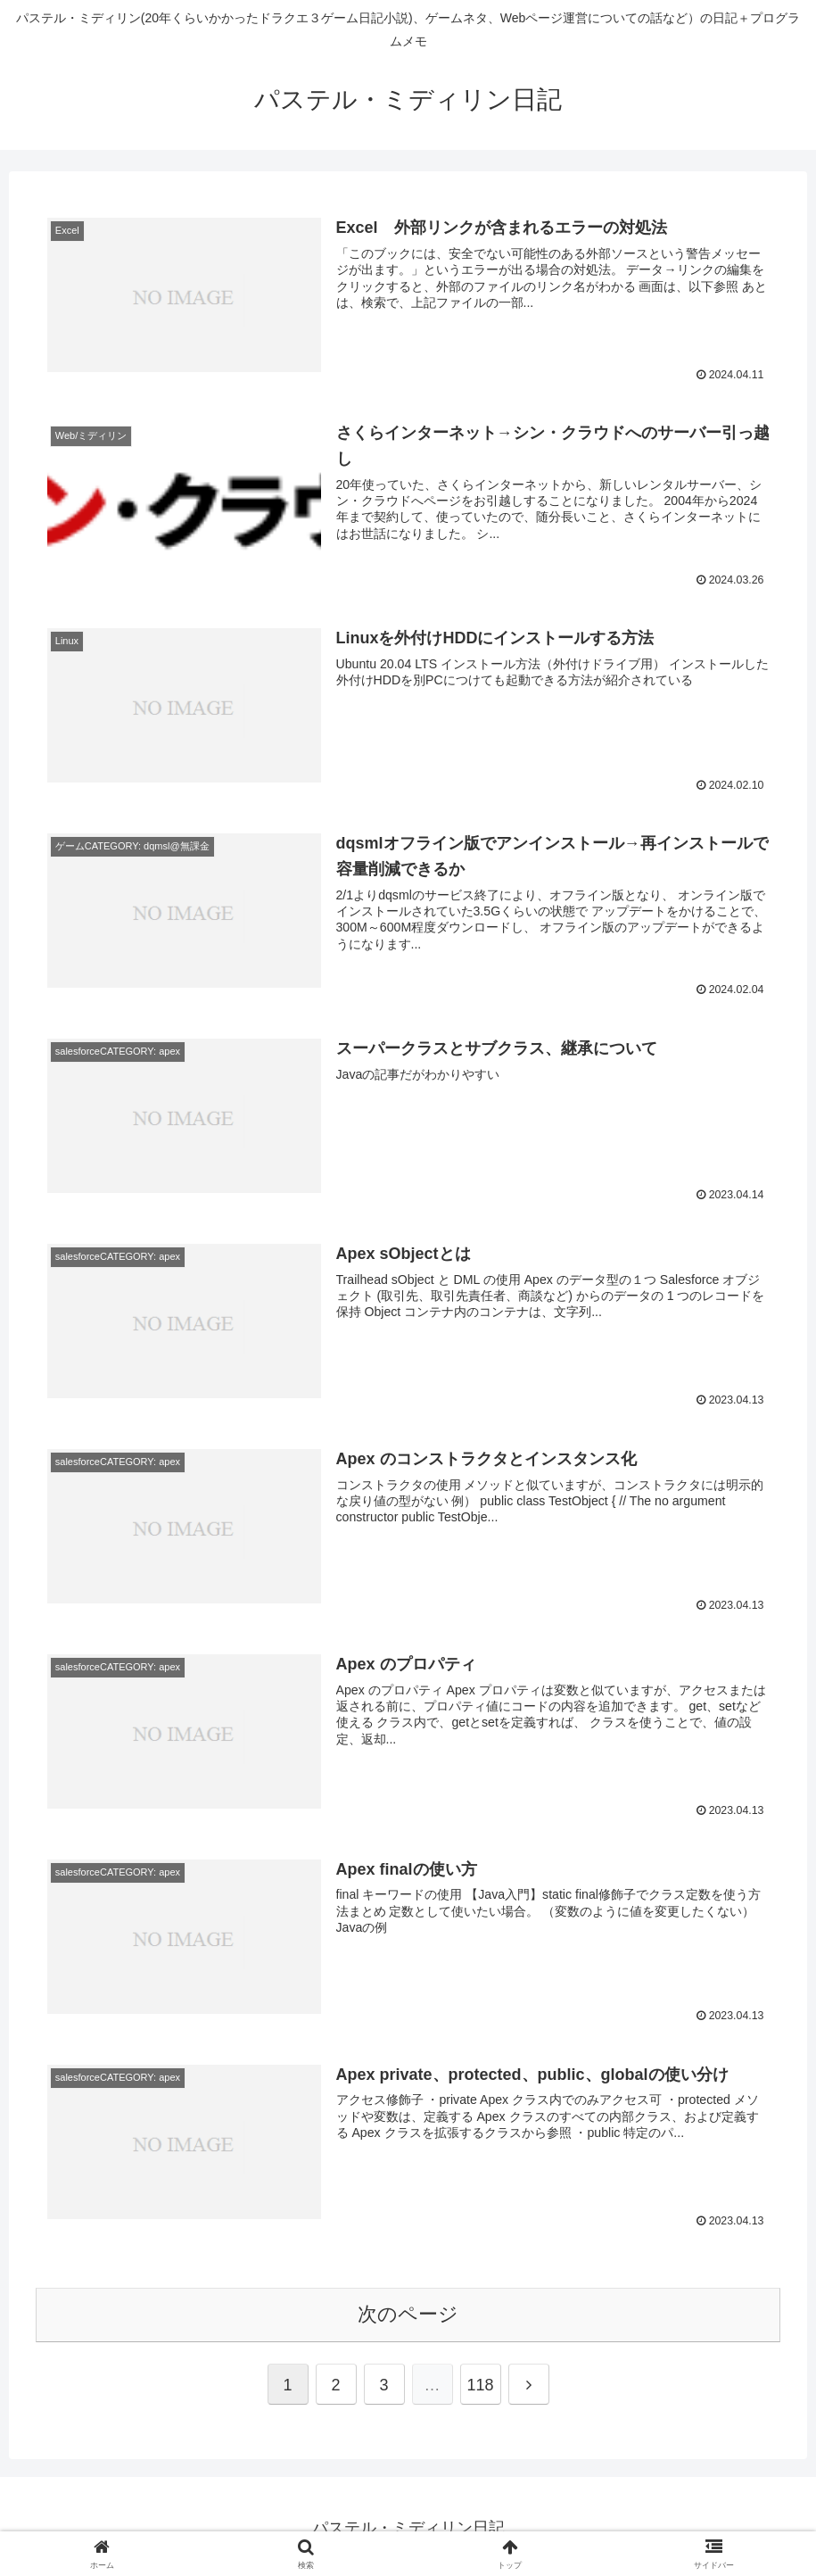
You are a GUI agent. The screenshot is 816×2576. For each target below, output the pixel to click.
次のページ (408, 2310)
